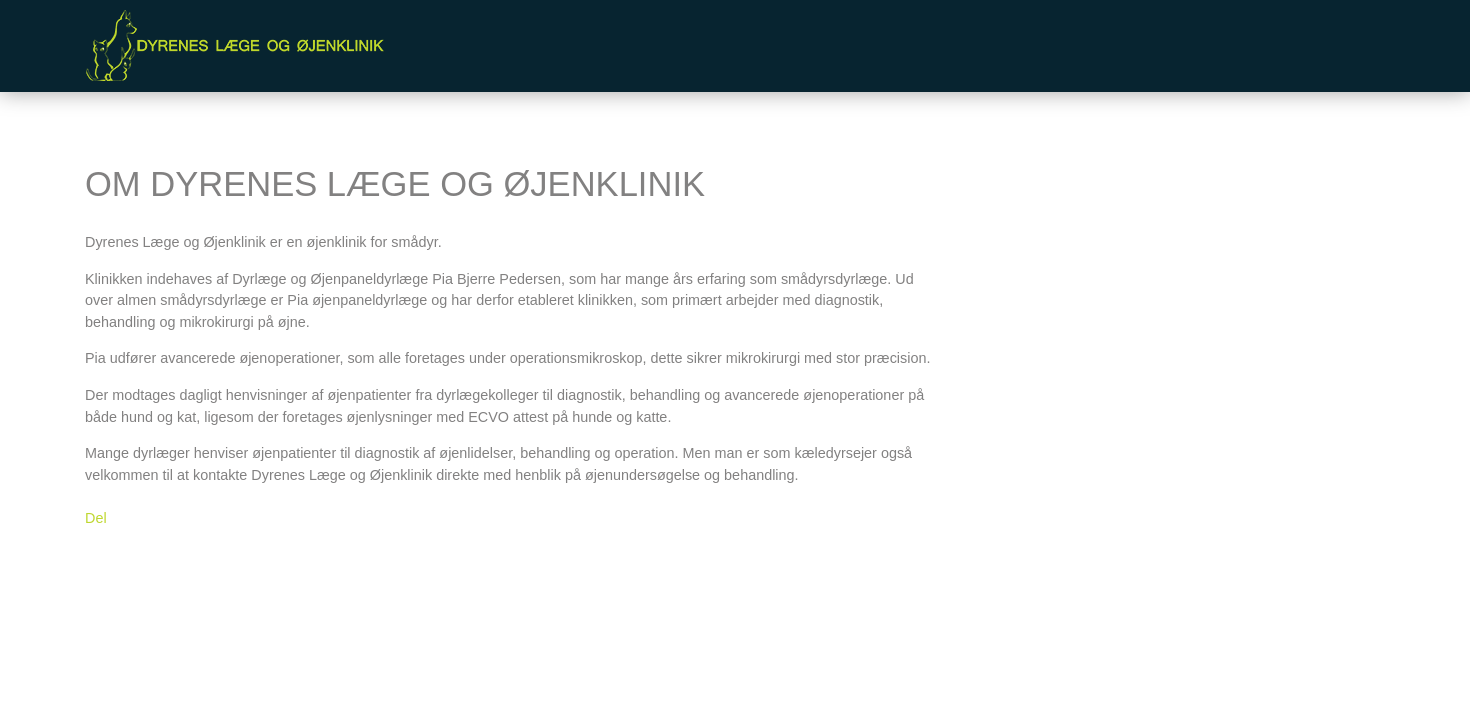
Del (96, 518)
